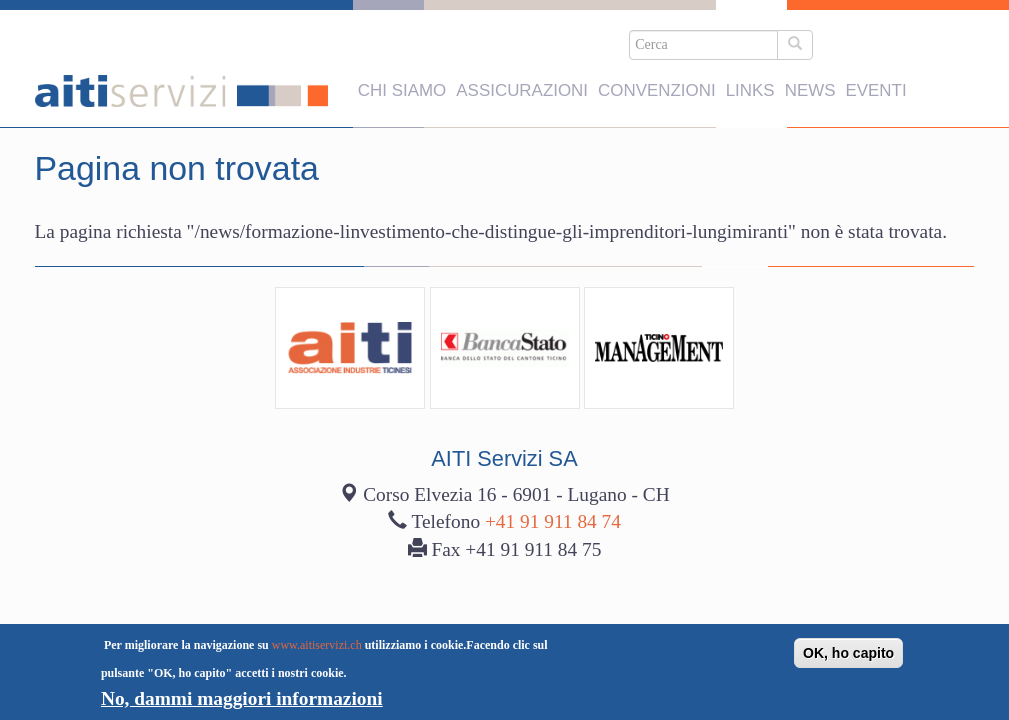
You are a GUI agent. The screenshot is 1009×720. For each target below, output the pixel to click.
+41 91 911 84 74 (553, 393)
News (810, 83)
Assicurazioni (522, 83)
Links (750, 83)
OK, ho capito (848, 653)
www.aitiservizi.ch (317, 645)
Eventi (875, 83)
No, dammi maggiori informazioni (242, 698)
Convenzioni (657, 83)
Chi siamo (402, 83)
